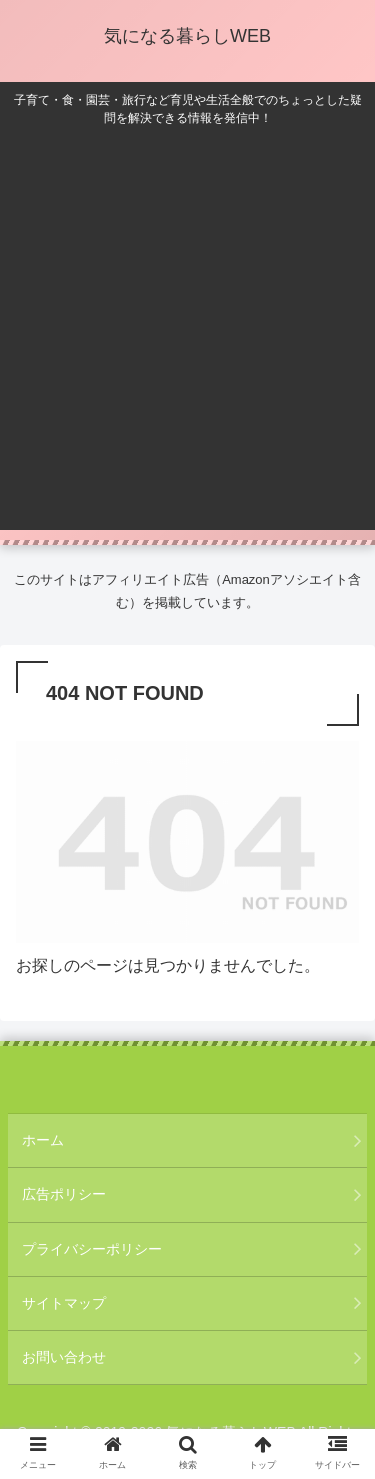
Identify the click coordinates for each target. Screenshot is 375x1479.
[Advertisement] (187, 324)
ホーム (43, 1140)
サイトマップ (64, 1303)
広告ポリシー (64, 1194)
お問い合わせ (64, 1357)
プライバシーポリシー (92, 1249)
